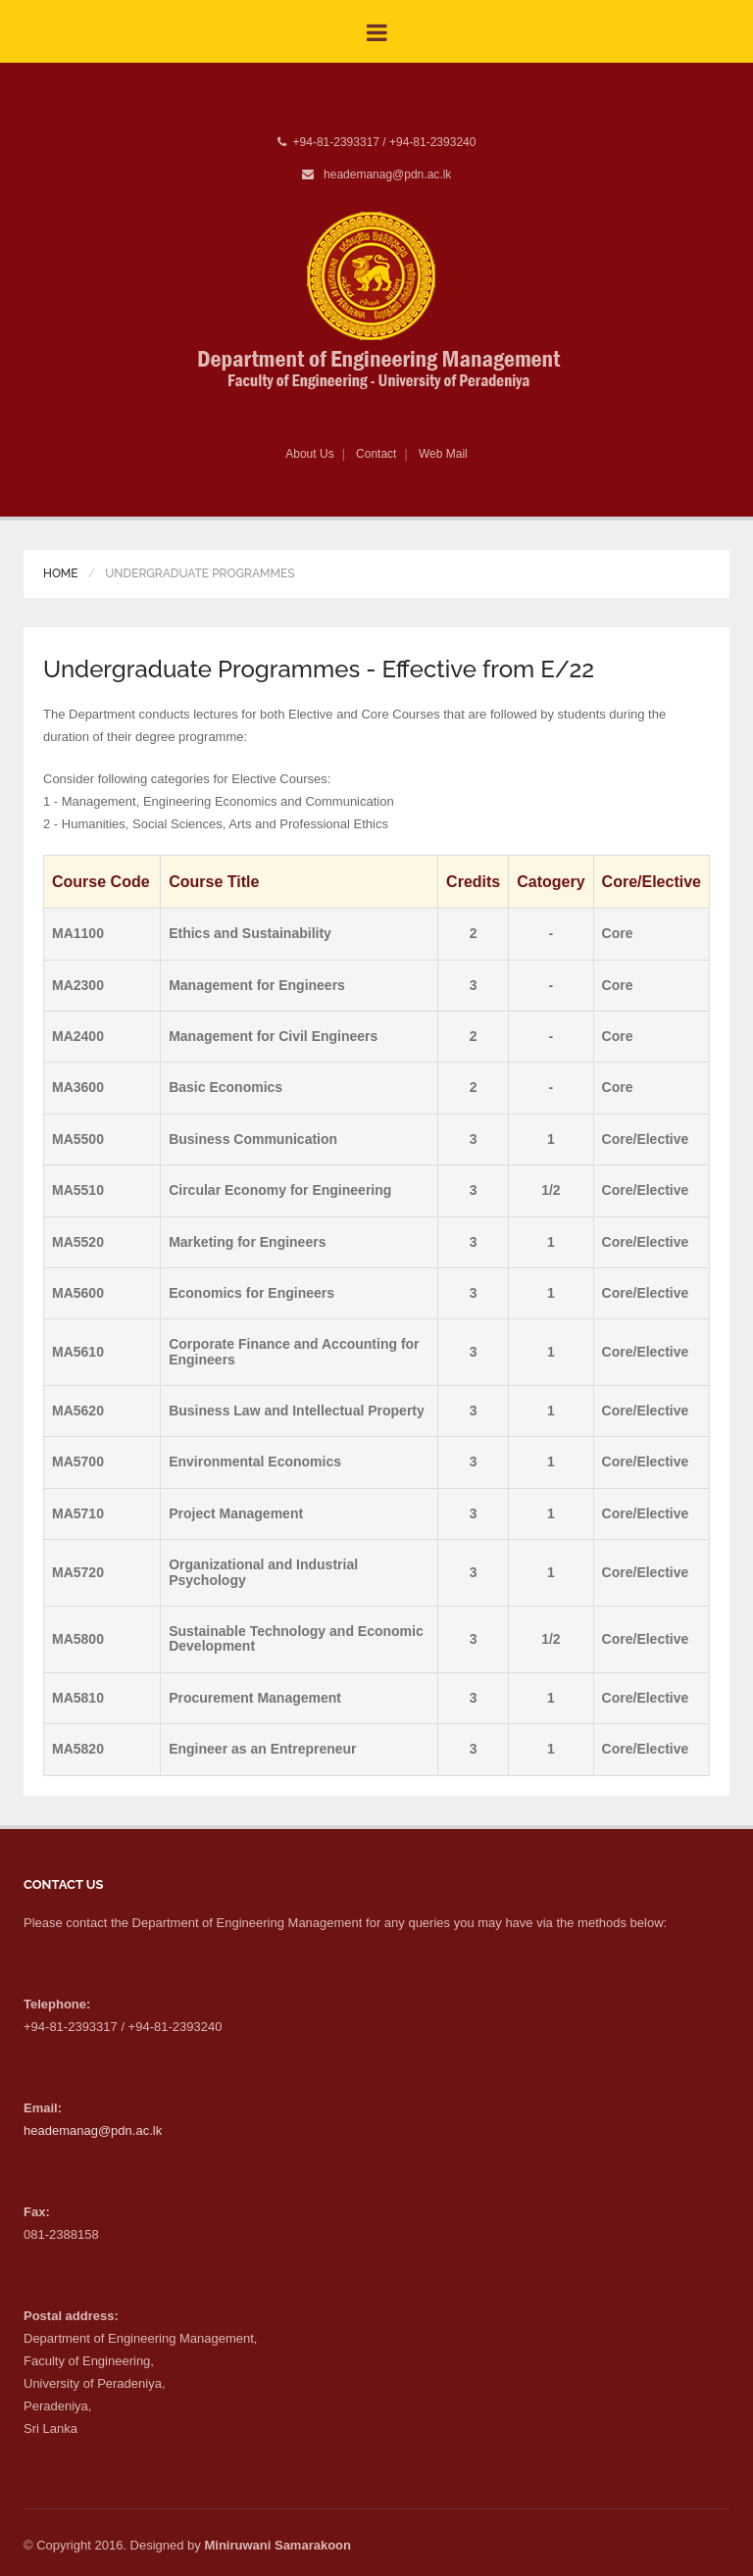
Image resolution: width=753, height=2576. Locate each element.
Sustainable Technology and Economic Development (296, 1638)
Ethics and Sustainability (250, 933)
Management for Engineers (257, 985)
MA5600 (78, 1293)
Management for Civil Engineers (273, 1036)
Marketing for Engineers (247, 1242)
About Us (309, 454)
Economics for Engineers (251, 1293)
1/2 (550, 1190)
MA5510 (78, 1190)
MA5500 (78, 1139)
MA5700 (78, 1461)
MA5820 (78, 1749)
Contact (376, 454)
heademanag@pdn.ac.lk (387, 174)
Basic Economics (225, 1087)
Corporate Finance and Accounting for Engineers (294, 1351)
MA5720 (78, 1572)
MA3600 (78, 1087)
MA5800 (78, 1639)
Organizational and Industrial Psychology (263, 1572)
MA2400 (78, 1036)
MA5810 (78, 1698)
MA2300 (78, 985)
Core (617, 933)
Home (60, 573)
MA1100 (78, 933)
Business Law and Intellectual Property (297, 1410)
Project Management (236, 1513)
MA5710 (78, 1513)
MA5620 (78, 1410)
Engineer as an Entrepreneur (262, 1749)
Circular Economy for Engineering (280, 1190)
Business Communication (253, 1139)
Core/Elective (645, 1139)
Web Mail (443, 454)
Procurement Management (255, 1698)
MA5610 (78, 1352)
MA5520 (78, 1242)
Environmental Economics (255, 1461)
